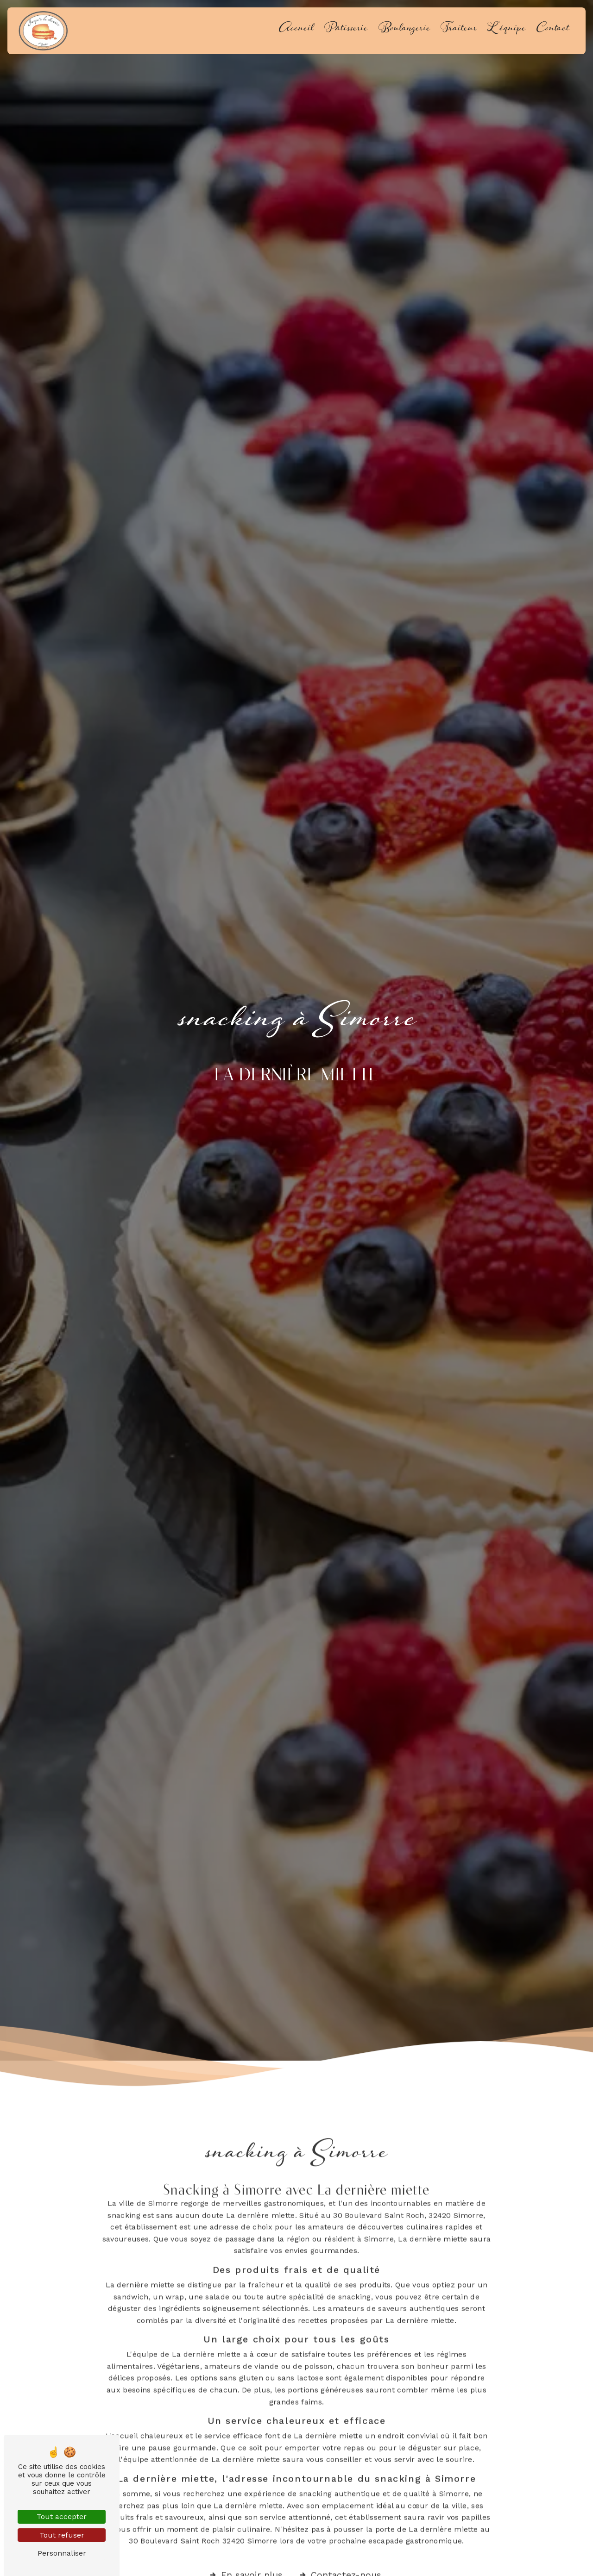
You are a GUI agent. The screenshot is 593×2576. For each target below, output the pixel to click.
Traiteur (459, 30)
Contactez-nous (339, 2559)
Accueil (296, 30)
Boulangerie (404, 30)
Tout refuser (61, 2535)
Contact (552, 30)
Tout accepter (62, 2516)
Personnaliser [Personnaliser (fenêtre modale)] (62, 2553)
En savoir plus (245, 2559)
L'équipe (506, 30)
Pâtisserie (346, 30)
